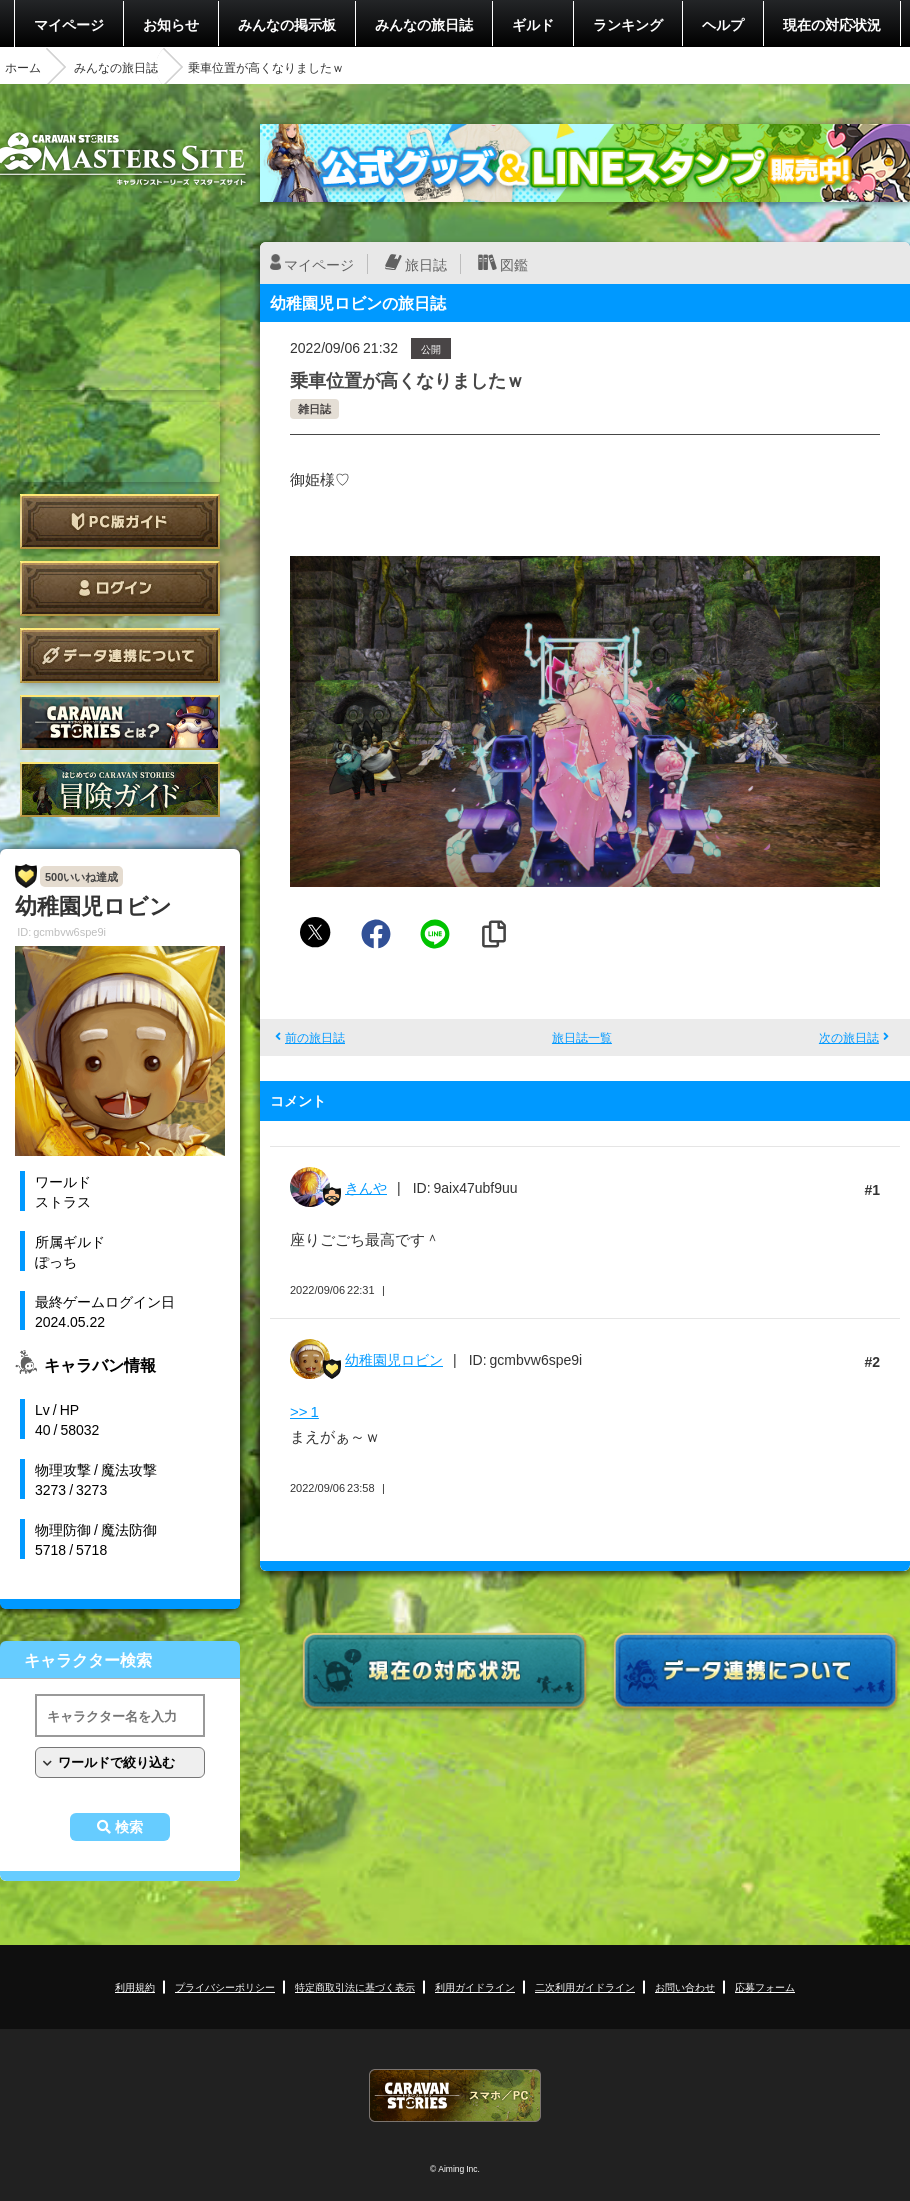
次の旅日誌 (849, 1037)
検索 (129, 1827)
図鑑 (514, 264)
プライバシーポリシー (225, 1986)
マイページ (69, 24)
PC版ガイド (120, 521)
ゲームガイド (120, 789)
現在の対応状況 (832, 24)
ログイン (120, 588)
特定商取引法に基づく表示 (355, 1986)
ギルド (533, 24)
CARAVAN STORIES (455, 2095)
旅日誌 (426, 264)
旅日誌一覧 (582, 1037)
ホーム (23, 67)
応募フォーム (765, 1986)
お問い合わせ (685, 1986)
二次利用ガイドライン (585, 1986)
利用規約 (135, 1986)
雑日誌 (314, 408)
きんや (366, 1187)
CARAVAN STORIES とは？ (120, 722)
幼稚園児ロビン (394, 1359)
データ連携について (120, 655)
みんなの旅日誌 (424, 24)
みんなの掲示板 (287, 24)
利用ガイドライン (475, 1986)
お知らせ (171, 24)
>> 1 (304, 1411)
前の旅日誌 (315, 1037)
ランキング (628, 24)
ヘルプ (723, 24)
